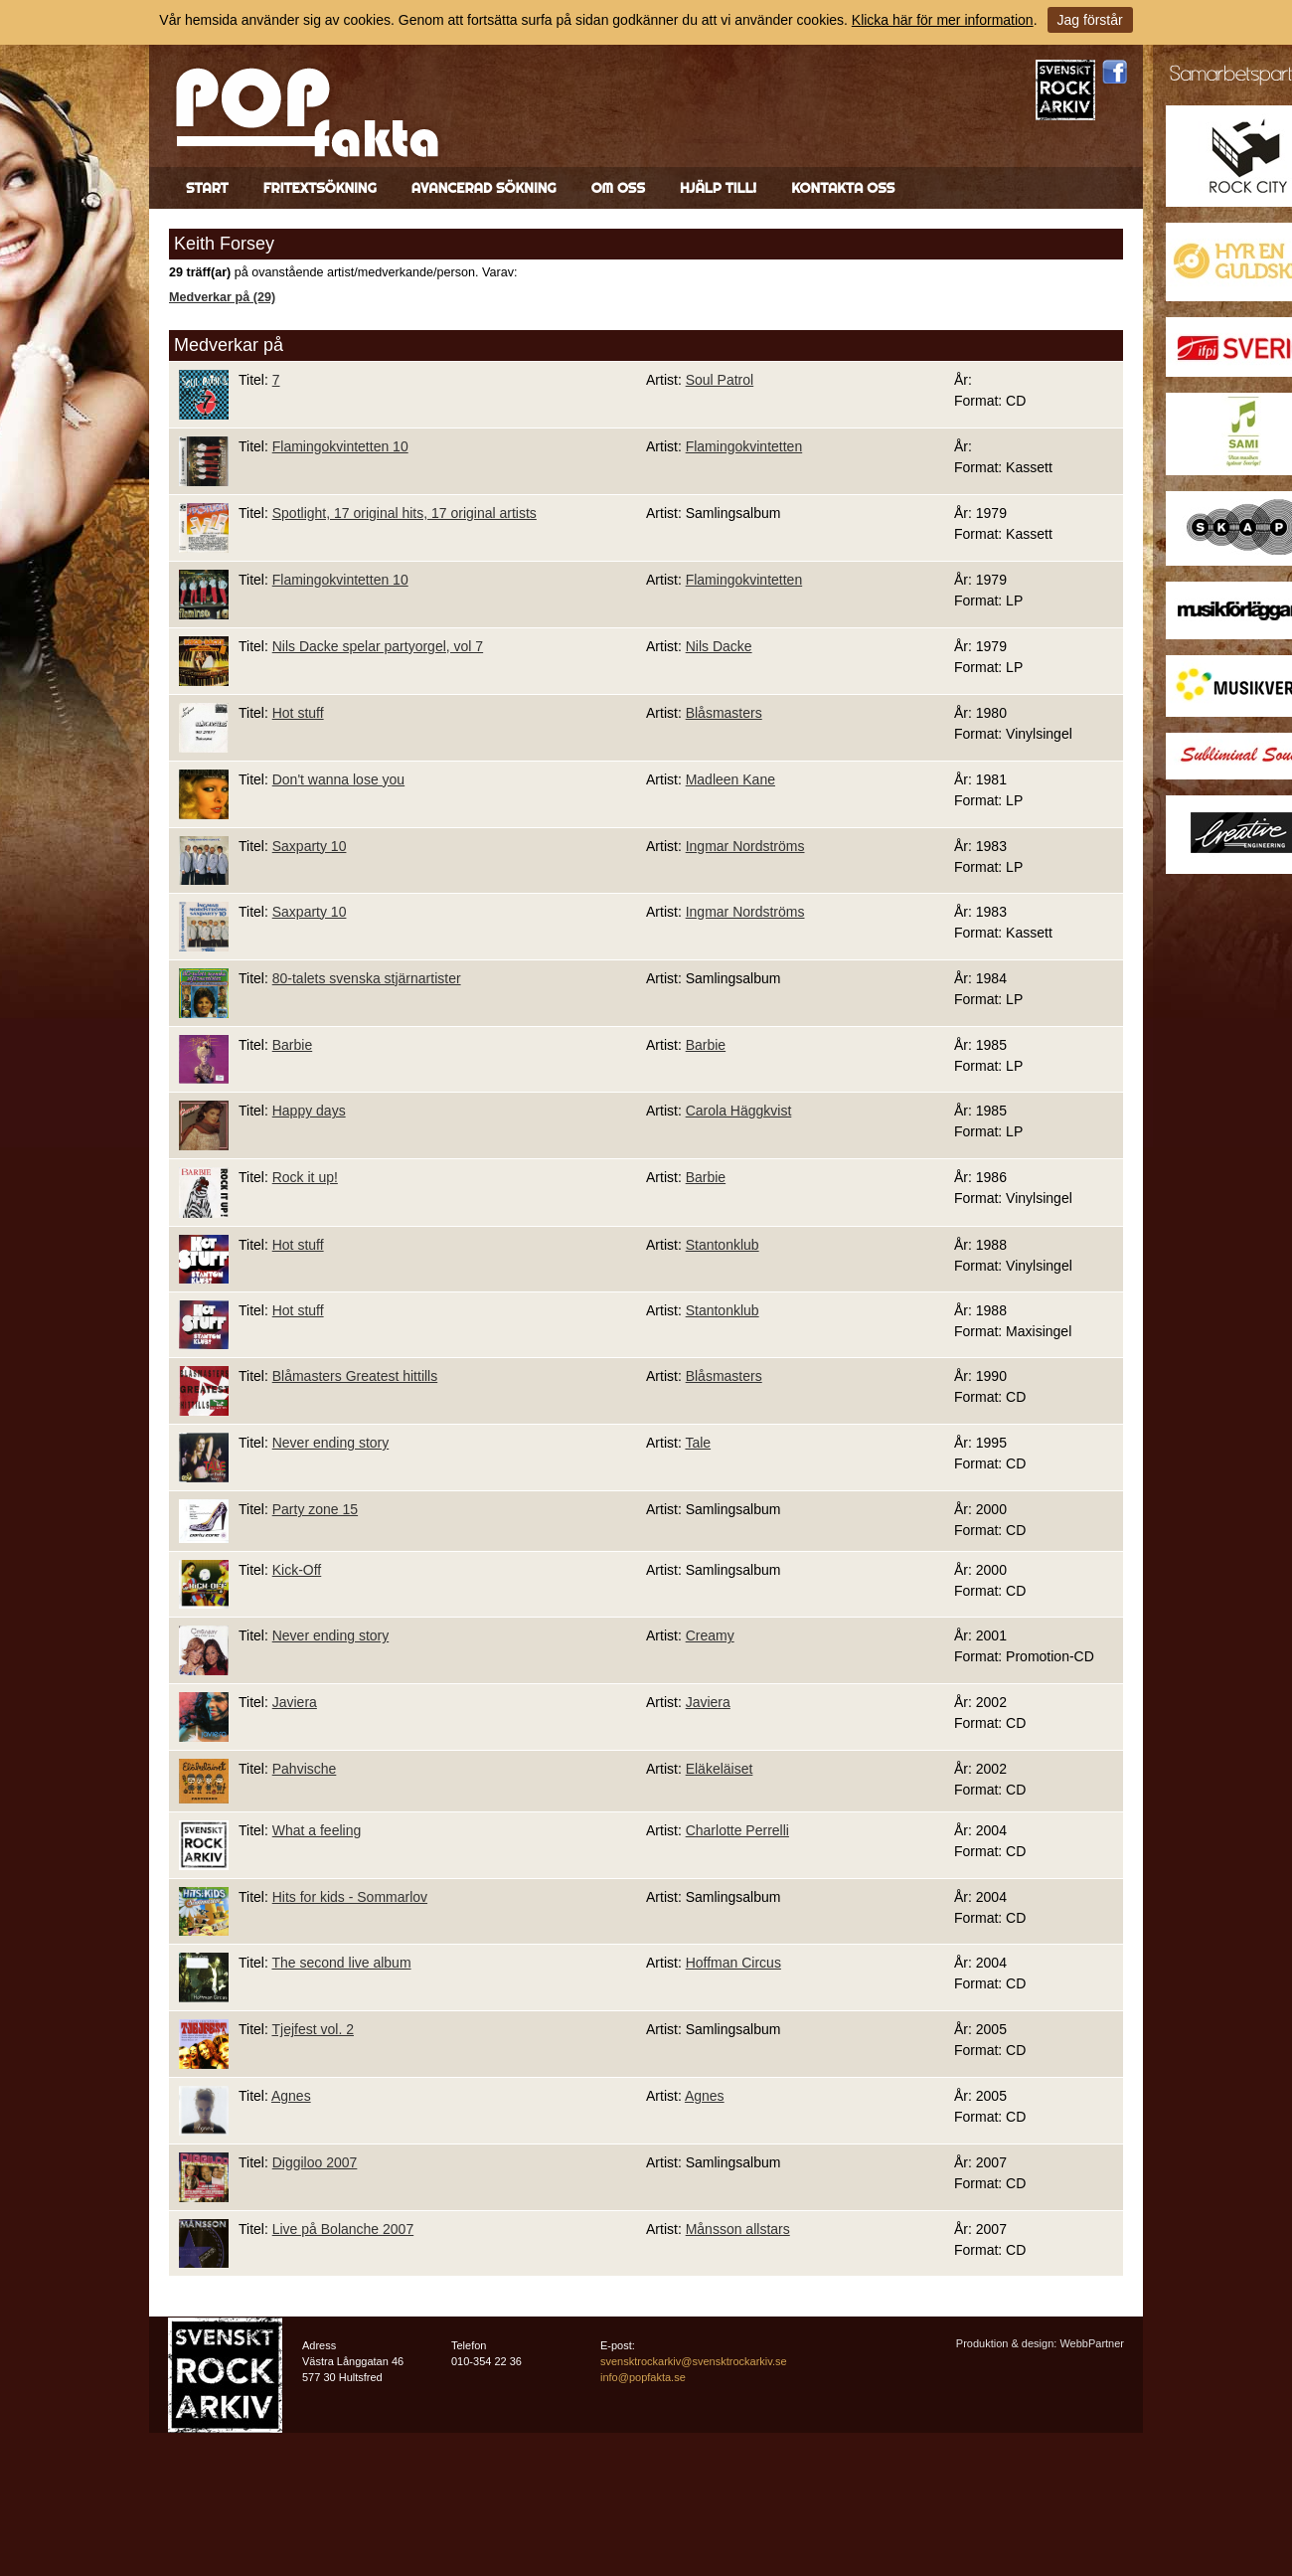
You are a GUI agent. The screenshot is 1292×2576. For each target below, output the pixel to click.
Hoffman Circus (733, 1963)
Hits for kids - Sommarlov (349, 1897)
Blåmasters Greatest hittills (355, 1376)
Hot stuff (298, 713)
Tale (698, 1443)
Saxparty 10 (309, 846)
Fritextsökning (320, 188)
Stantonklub (722, 1245)
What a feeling (317, 1830)
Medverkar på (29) (222, 297)
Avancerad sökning (484, 188)
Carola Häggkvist (739, 1110)
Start (207, 188)
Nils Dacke (719, 646)
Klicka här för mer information (943, 20)
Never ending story (331, 1443)
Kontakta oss (842, 188)
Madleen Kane (730, 779)
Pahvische (304, 1769)
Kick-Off (297, 1570)
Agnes (291, 2096)
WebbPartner (1091, 2343)
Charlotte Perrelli (737, 1830)
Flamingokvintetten (744, 446)
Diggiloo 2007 (315, 2162)
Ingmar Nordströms (745, 846)
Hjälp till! (718, 188)
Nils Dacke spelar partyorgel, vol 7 (377, 646)
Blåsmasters (724, 713)
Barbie (292, 1045)
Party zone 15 (315, 1509)
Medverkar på (228, 345)
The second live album (340, 1963)
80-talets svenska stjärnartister (366, 978)
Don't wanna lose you (338, 779)
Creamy (710, 1635)
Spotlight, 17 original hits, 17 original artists (404, 513)
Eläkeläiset (719, 1769)
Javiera (294, 1702)
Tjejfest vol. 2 (312, 2029)
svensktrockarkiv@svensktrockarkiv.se (693, 2361)
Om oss (618, 188)
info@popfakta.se (643, 2377)
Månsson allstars (738, 2229)
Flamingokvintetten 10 (340, 446)
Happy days (309, 1110)
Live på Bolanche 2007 (342, 2229)
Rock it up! (305, 1177)
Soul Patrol (719, 380)
